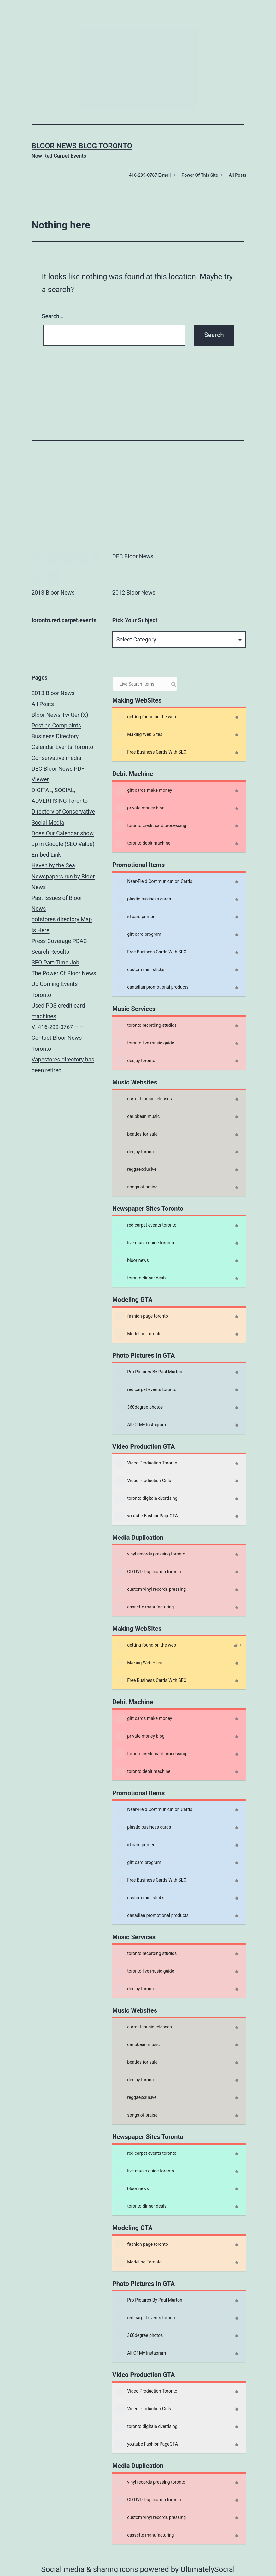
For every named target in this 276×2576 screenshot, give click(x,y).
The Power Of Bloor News (64, 973)
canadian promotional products (152, 987)
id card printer (135, 917)
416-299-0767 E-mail (150, 175)
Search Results (50, 951)
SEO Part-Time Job (55, 962)
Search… (53, 316)
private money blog (140, 808)
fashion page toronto (141, 1316)
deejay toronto (135, 1061)
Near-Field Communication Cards (153, 881)
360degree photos (139, 1407)
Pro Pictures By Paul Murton (148, 1372)
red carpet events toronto (146, 1225)
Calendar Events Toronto (62, 747)
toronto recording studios (146, 1025)
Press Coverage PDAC (59, 941)
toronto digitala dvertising (146, 1498)
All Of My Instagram (140, 1425)
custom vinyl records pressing (150, 1589)
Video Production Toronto (146, 1463)
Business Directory (55, 736)
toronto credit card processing (150, 826)
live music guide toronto (144, 1243)
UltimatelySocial (207, 2569)
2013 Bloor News (53, 693)
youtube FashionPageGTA (146, 1516)
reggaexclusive (135, 1169)
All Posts (237, 175)
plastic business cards (143, 899)
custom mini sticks (139, 970)
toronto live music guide (144, 1043)
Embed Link (46, 854)
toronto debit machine (142, 843)
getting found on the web (145, 717)
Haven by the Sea (53, 865)
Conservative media (56, 758)
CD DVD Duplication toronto (148, 1572)
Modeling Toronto (138, 1334)
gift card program (138, 934)
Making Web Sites (138, 734)
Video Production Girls (143, 1481)
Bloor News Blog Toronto (82, 145)
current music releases (143, 1099)
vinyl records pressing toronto (150, 1554)
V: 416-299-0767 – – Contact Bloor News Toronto (57, 1038)
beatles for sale (136, 1134)
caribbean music (137, 1116)
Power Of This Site (199, 175)
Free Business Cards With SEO (151, 752)
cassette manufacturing (144, 1607)
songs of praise (136, 1187)
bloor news (132, 1260)
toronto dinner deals (141, 1278)
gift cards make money (143, 790)
